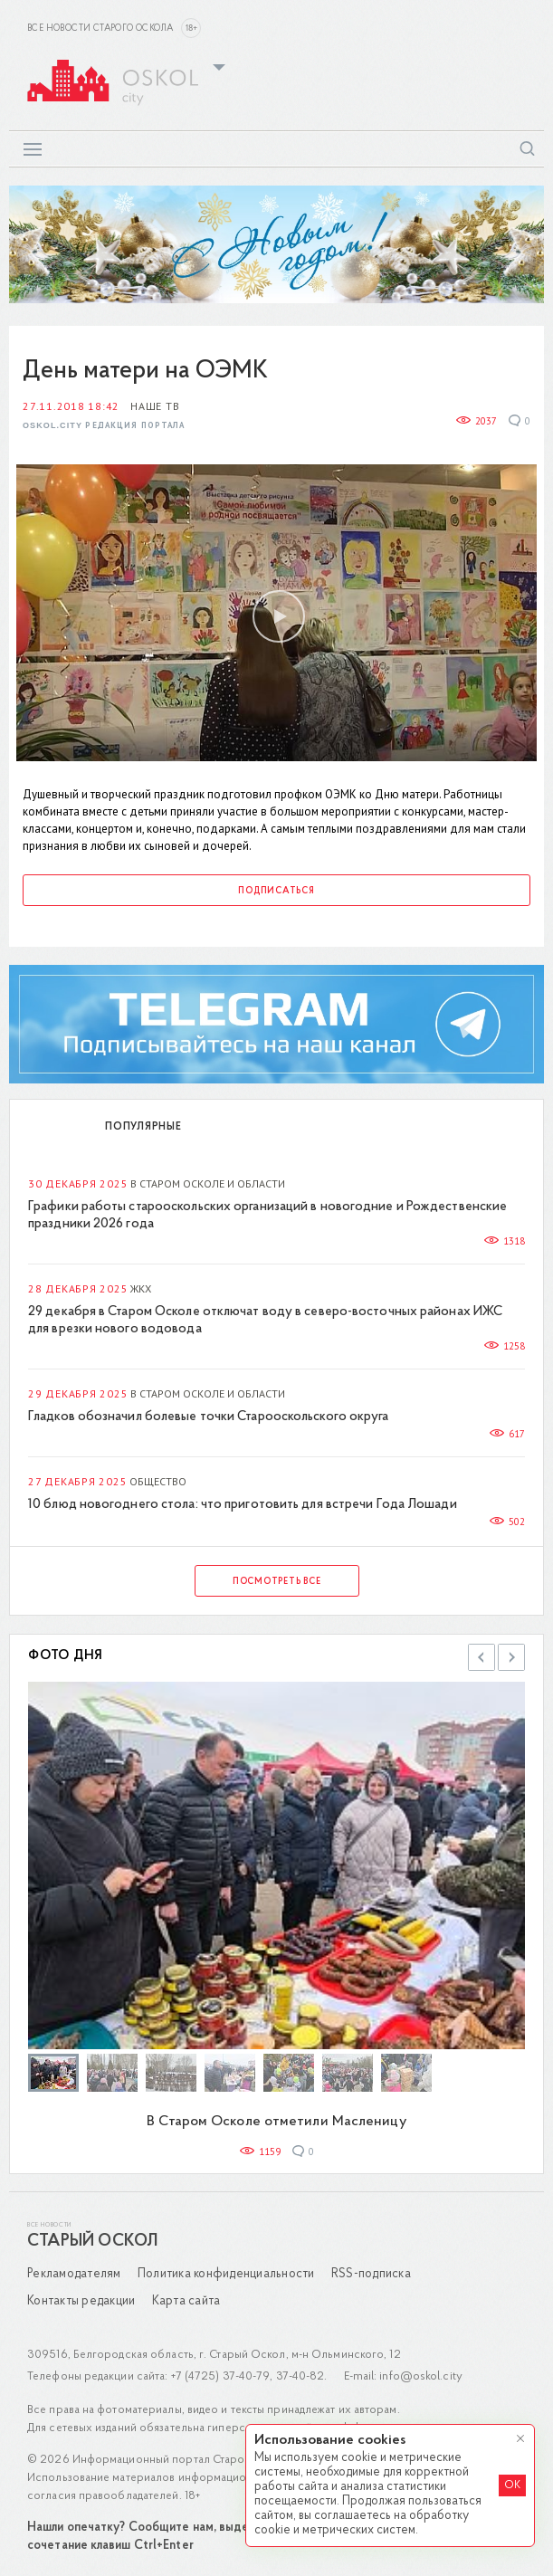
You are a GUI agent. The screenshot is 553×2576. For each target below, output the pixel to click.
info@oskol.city (420, 2376)
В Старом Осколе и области (207, 1183)
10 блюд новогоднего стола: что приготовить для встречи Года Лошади (242, 1505)
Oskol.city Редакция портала (104, 426)
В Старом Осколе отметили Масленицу (276, 2121)
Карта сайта (186, 2301)
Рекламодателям (74, 2274)
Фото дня (65, 1656)
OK (512, 2485)
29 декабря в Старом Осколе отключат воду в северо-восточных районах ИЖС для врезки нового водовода (265, 1320)
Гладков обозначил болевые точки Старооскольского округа (208, 1417)
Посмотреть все (277, 1582)
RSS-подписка (371, 2274)
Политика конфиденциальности (226, 2274)
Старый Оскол (92, 2241)
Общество (157, 1481)
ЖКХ (140, 1288)
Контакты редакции (81, 2301)
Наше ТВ (154, 406)
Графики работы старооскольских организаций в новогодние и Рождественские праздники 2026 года (267, 1215)
